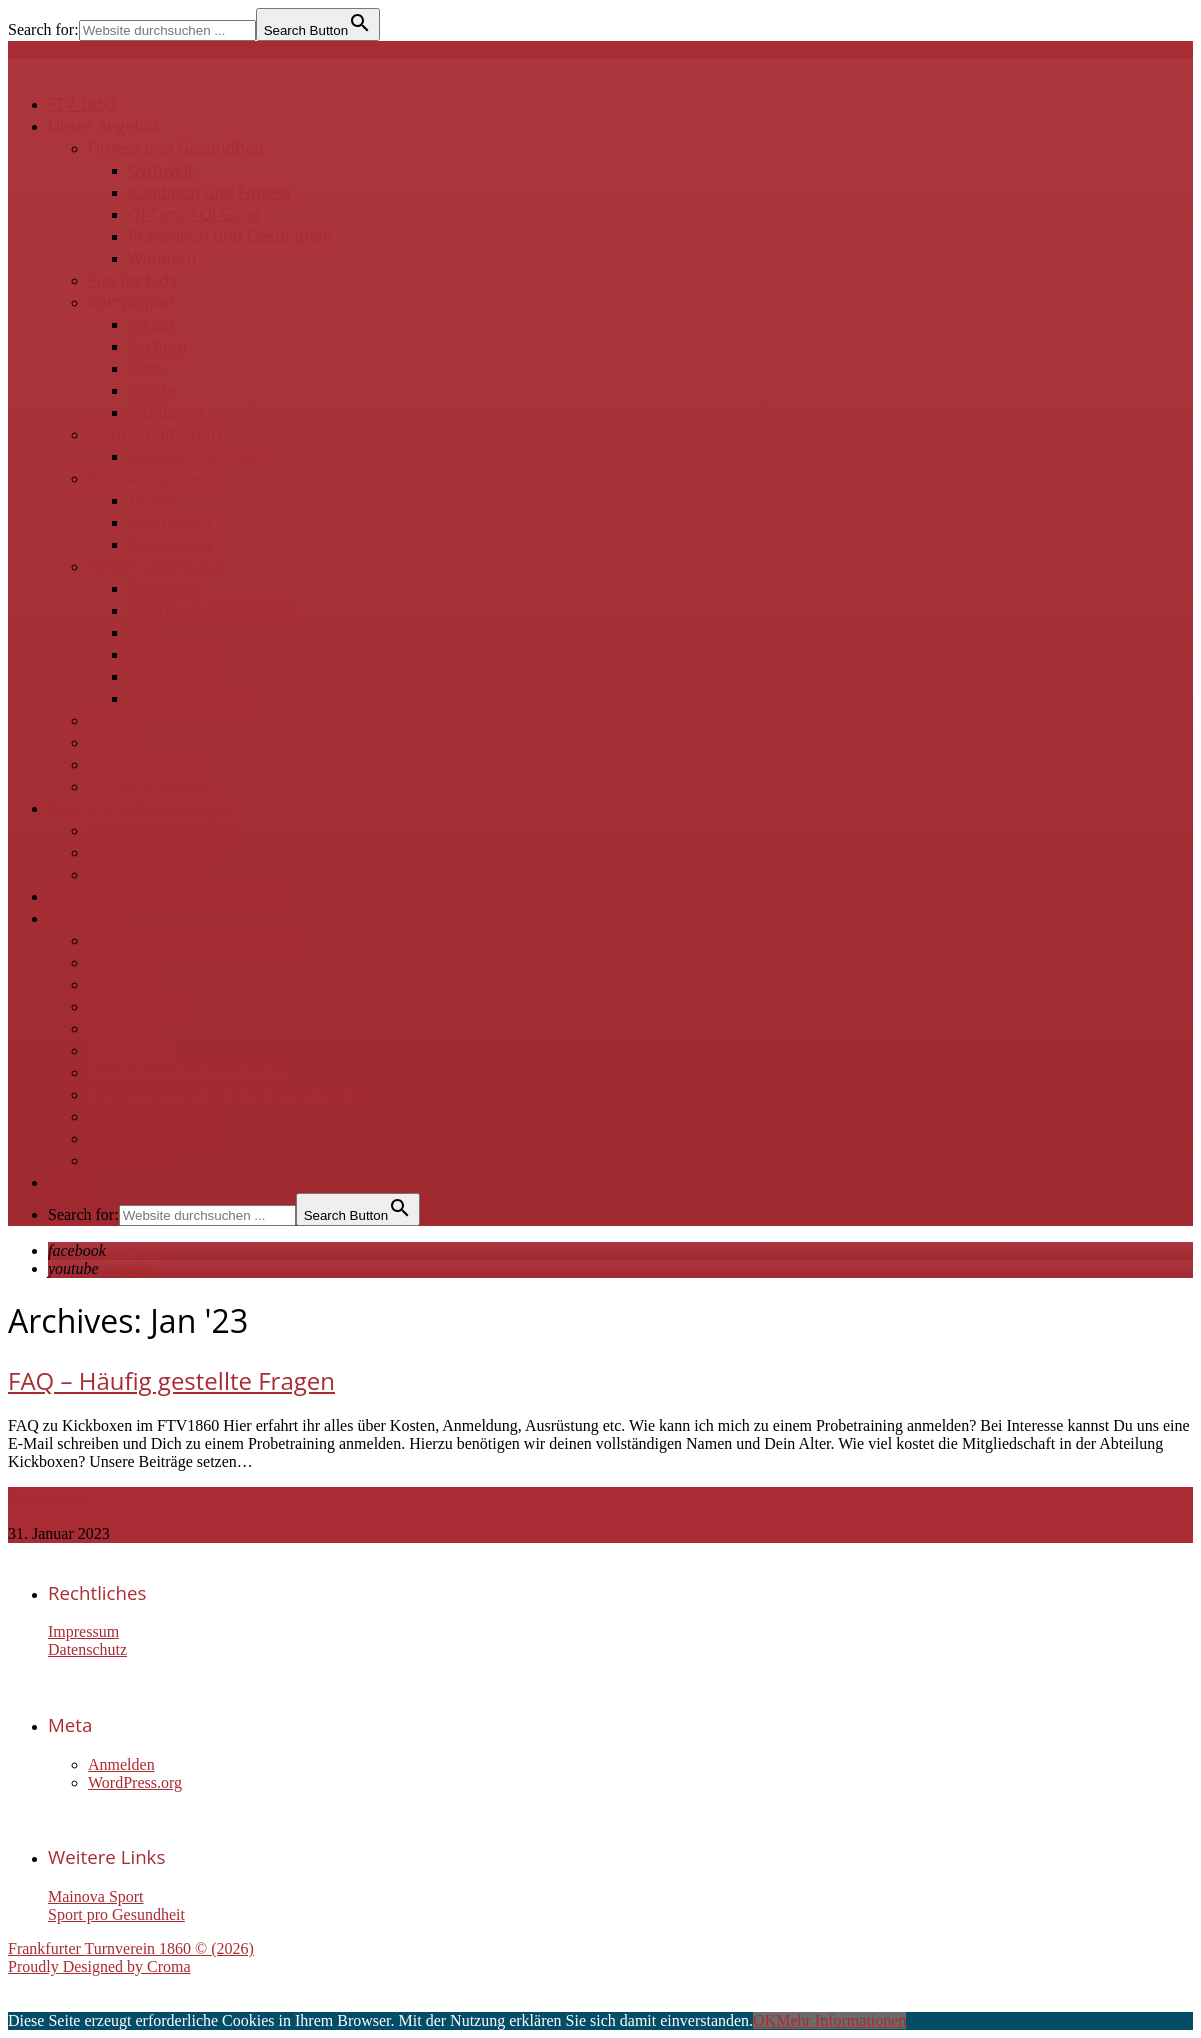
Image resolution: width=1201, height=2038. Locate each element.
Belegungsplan (143, 874)
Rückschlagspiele (151, 478)
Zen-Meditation (145, 764)
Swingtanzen (175, 676)
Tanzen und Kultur (156, 566)
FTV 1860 (81, 104)
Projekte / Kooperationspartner (164, 896)
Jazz (142, 632)
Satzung (117, 984)
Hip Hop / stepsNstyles (212, 610)
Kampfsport (132, 302)
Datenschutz (87, 1649)
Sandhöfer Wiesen (156, 852)
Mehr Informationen (841, 2020)
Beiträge (119, 962)
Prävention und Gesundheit (230, 236)
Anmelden (121, 1764)
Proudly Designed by (99, 1966)
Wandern (162, 258)
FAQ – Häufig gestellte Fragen (171, 1380)
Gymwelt (161, 170)
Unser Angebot (104, 126)
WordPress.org (135, 1782)
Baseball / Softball (194, 456)
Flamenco (164, 588)
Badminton (169, 522)
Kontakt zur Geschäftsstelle (189, 940)
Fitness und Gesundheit (176, 148)
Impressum (83, 1631)
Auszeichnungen (149, 1138)
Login (68, 1182)
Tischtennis (170, 544)
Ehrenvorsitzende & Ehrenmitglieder (223, 1094)
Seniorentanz (177, 654)
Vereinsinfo (130, 1160)
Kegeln (113, 720)
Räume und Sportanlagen (143, 808)
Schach (114, 742)
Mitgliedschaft (140, 1006)
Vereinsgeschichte (155, 1116)
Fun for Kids (132, 280)
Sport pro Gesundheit (116, 1914)
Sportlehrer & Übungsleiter (188, 1072)
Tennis (152, 500)
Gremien (120, 1028)
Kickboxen (166, 412)
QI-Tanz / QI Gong (194, 214)
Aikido (151, 324)
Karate (152, 390)
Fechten (157, 346)
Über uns (82, 918)
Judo (145, 368)
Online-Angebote (151, 786)
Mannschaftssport (155, 434)
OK (764, 2020)
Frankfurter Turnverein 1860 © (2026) (131, 1948)
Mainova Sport (96, 1896)
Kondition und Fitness (209, 192)
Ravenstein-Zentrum (164, 830)
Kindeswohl (131, 1050)
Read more (49, 1498)
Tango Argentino (189, 698)
